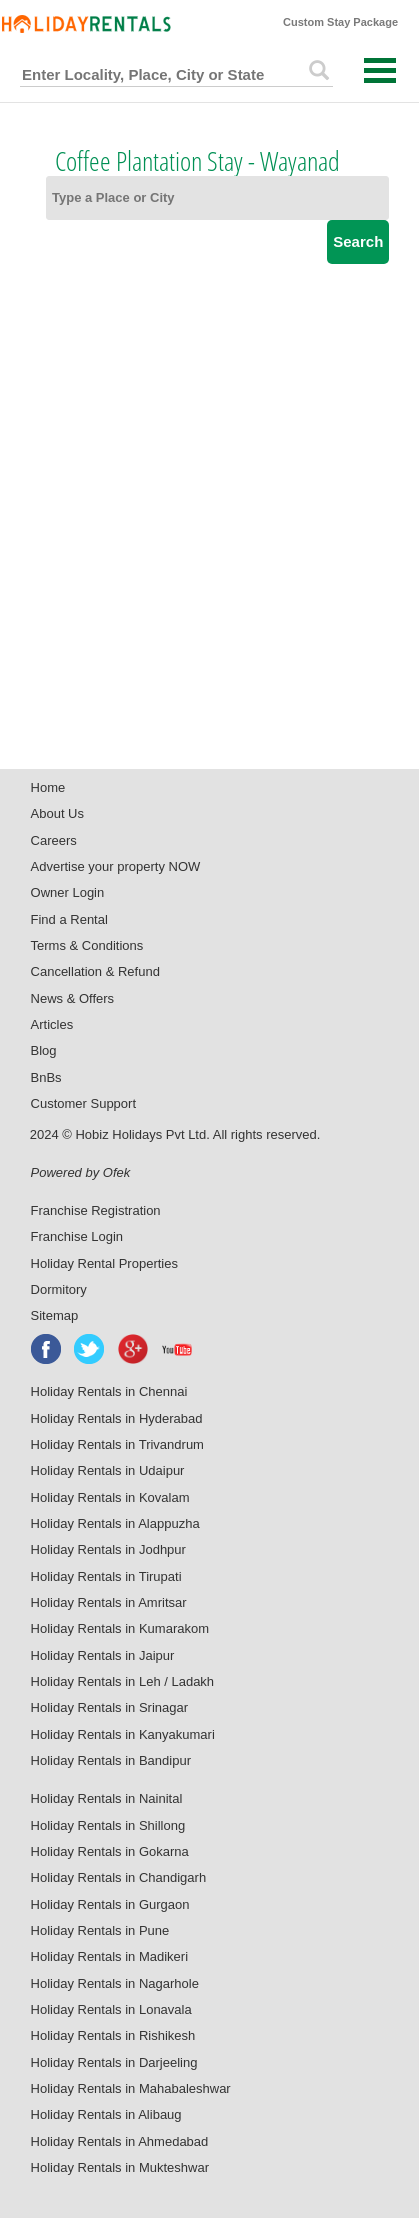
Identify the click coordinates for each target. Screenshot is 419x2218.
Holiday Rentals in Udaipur (108, 1470)
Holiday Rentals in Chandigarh (119, 1877)
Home (48, 787)
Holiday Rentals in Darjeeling (114, 2062)
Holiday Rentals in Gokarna (110, 1851)
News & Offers (73, 998)
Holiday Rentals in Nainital (107, 1798)
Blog (44, 1050)
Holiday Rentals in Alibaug (106, 2114)
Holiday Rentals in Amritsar (109, 1602)
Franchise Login (77, 1236)
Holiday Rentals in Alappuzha (115, 1523)
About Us (57, 813)
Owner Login (68, 892)
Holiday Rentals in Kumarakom (120, 1628)
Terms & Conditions (87, 945)
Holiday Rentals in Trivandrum (117, 1444)
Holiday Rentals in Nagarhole (115, 1983)
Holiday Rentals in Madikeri (110, 1956)
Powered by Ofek (81, 1172)
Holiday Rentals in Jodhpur (108, 1549)
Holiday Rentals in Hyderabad (117, 1418)
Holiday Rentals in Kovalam (110, 1497)
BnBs (46, 1077)
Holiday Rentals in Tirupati (106, 1576)
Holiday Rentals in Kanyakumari (123, 1734)
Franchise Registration (96, 1210)
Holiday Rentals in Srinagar (110, 1707)
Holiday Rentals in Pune (100, 1930)
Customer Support (84, 1103)
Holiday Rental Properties (104, 1263)
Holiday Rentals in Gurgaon (110, 1904)
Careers (54, 840)
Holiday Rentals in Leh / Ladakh (123, 1681)
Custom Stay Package (340, 22)
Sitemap (55, 1315)
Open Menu (380, 70)
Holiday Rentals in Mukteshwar (120, 2167)
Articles (52, 1024)
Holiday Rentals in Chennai (109, 1391)
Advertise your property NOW (116, 866)
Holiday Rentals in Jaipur (103, 1655)
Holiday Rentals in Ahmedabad (120, 2141)
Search (358, 241)
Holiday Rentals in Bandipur (111, 1760)
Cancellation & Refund (95, 971)
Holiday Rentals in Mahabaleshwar (131, 2088)
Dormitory (59, 1289)
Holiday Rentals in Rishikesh (113, 2035)
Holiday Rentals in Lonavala (111, 2009)
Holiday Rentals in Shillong (108, 1825)
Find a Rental (69, 919)
